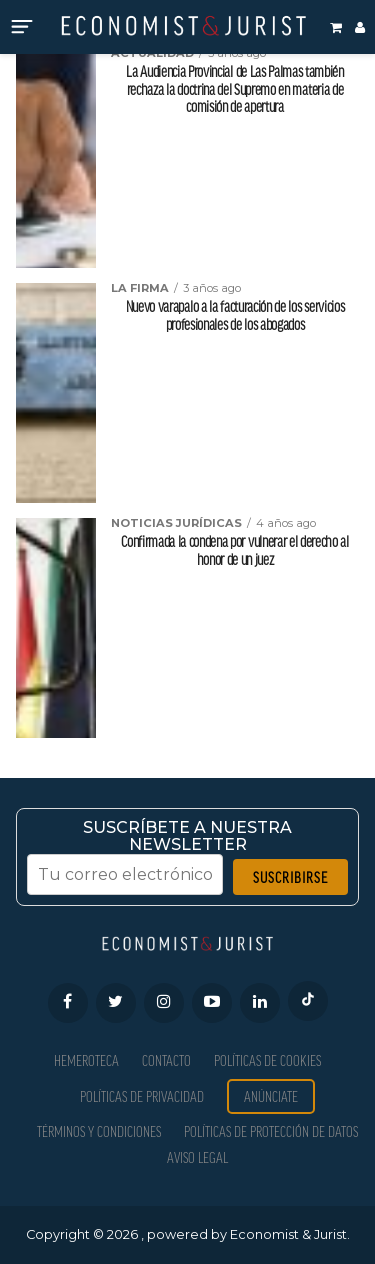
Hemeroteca (86, 1060)
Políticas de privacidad (142, 1096)
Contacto (166, 1060)
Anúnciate (271, 1096)
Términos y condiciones (99, 1131)
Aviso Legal (197, 1157)
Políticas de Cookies (267, 1060)
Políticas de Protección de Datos (271, 1131)
